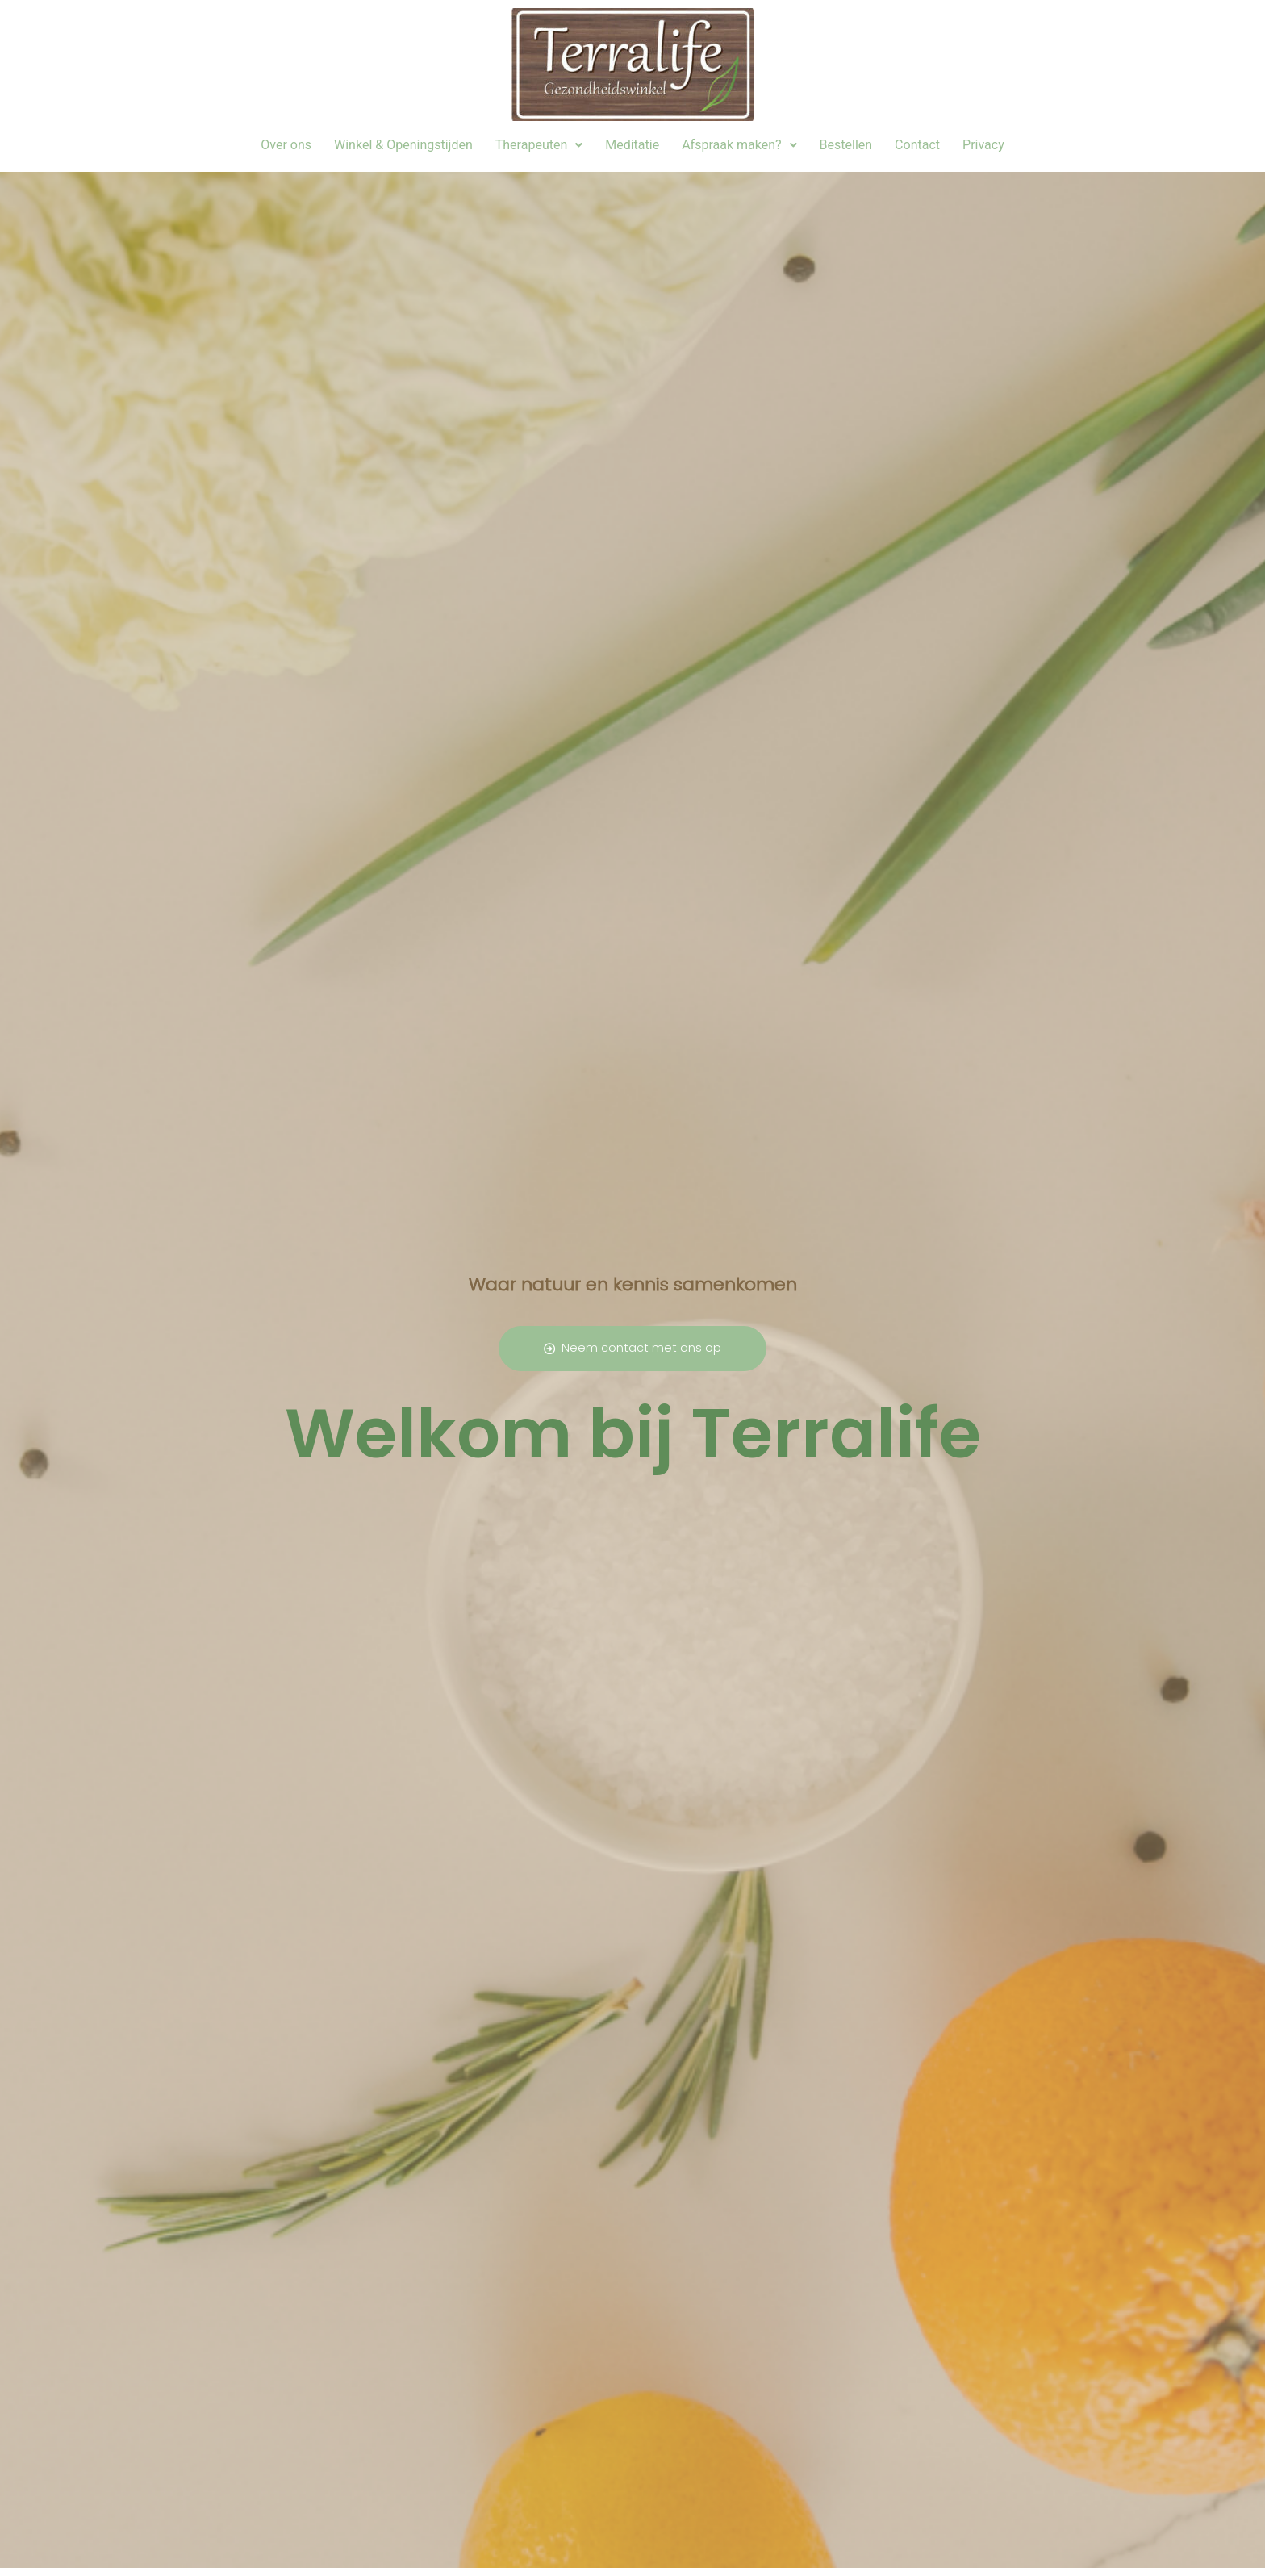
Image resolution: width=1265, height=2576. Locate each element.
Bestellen (846, 145)
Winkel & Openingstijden (403, 145)
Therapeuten (539, 145)
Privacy (983, 145)
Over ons (286, 145)
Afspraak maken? (739, 145)
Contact (917, 145)
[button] (539, 145)
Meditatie (632, 145)
